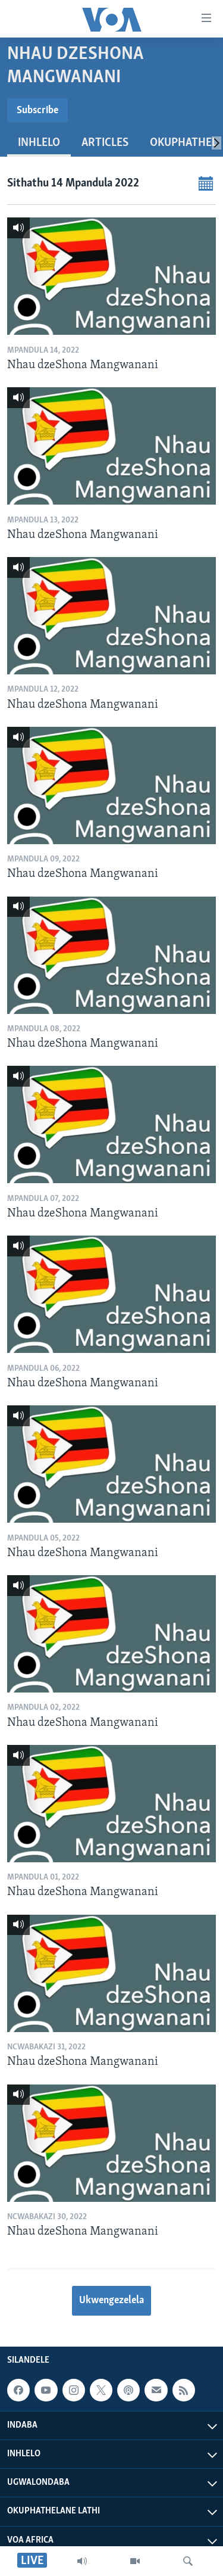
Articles (104, 143)
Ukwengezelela (111, 2300)
